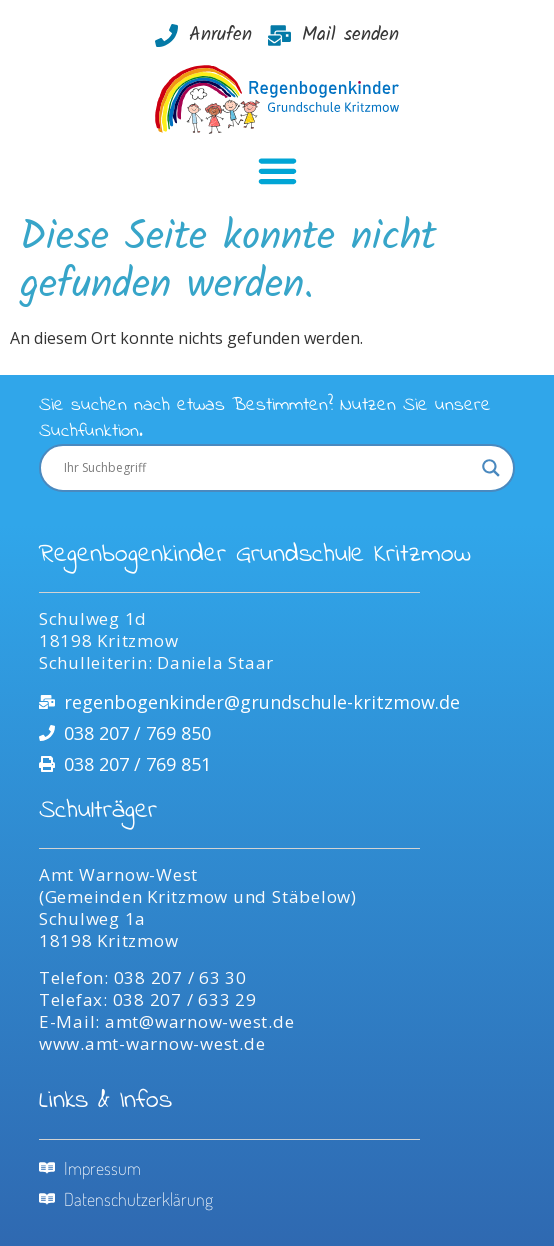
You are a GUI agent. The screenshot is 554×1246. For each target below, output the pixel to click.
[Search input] (268, 468)
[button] (277, 170)
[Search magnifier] (491, 468)
